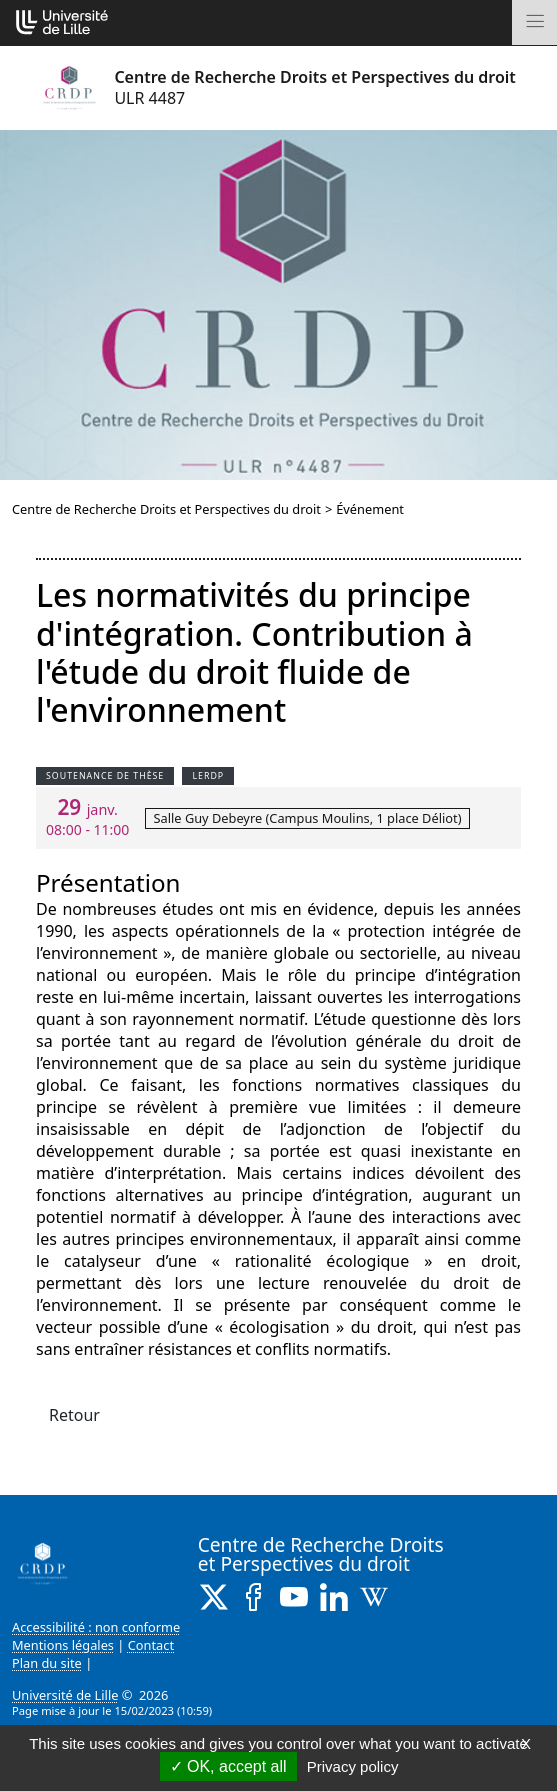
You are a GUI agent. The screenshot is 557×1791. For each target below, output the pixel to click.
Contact (151, 1645)
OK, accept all (228, 1766)
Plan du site (47, 1663)
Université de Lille (65, 1695)
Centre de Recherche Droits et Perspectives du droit (166, 509)
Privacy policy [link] (353, 1766)
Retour (74, 1415)
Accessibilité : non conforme (96, 1627)
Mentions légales (63, 1645)
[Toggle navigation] (534, 22)
